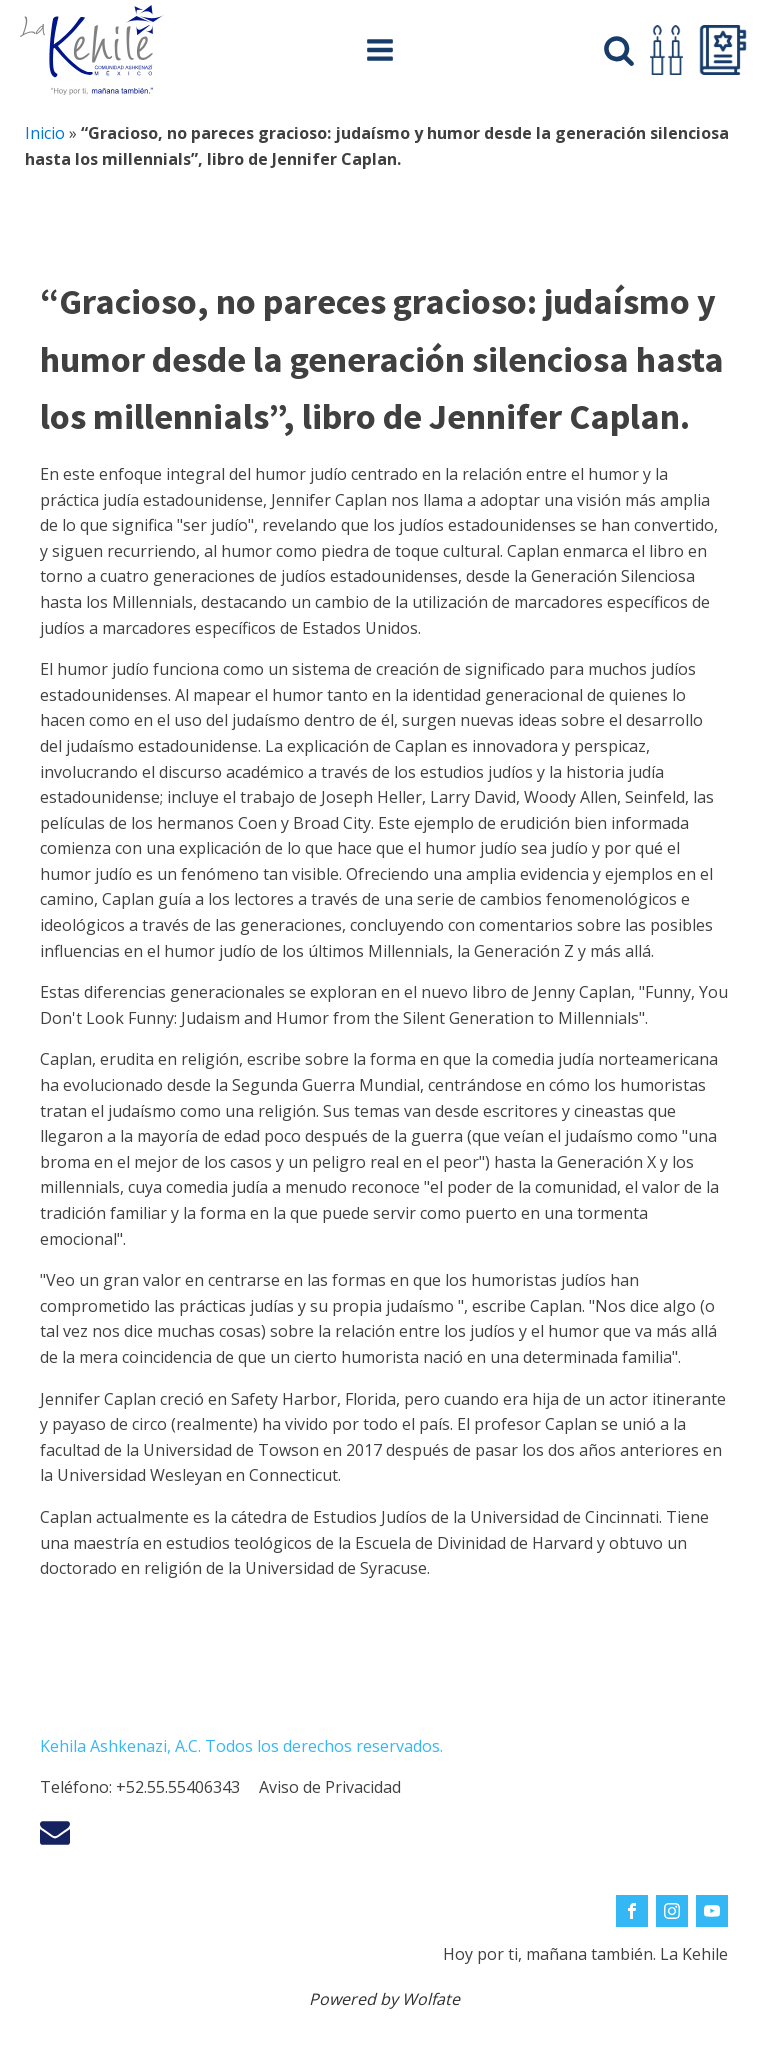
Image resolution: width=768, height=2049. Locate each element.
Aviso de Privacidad (330, 1787)
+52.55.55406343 (178, 1787)
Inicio (45, 133)
